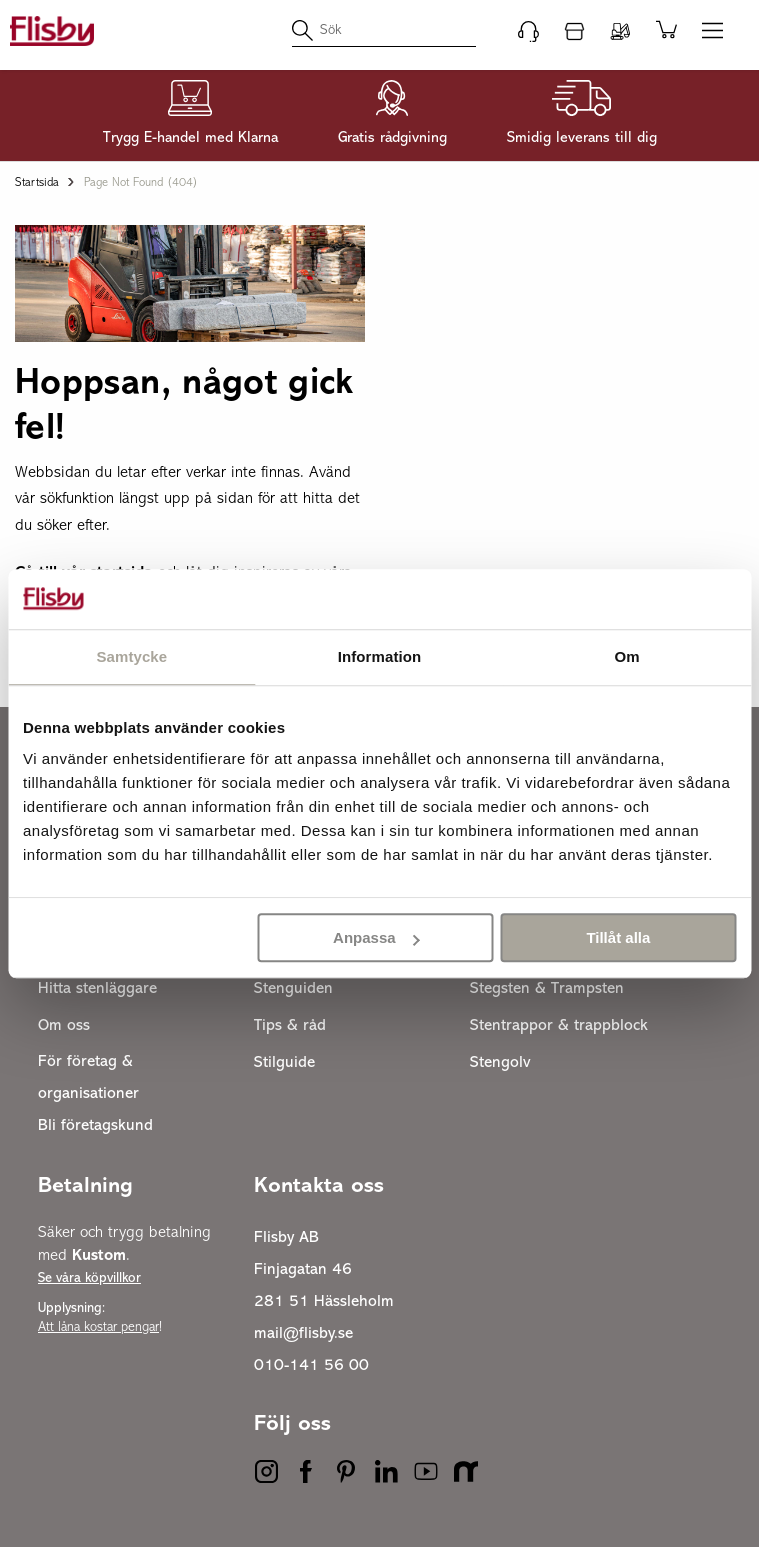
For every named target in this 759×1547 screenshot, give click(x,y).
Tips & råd (290, 1026)
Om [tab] (627, 656)
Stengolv (500, 1063)
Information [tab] (380, 656)
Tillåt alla (618, 937)
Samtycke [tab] (131, 656)
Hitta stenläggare (97, 989)
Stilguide (284, 1063)
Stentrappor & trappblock (559, 1026)
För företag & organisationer (88, 1078)
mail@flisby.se (303, 1334)
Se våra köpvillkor (89, 1278)
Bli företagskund (95, 1126)
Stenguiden (293, 989)
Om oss (64, 1026)
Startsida (37, 183)
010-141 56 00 (311, 1366)
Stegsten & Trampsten (547, 989)
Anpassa (376, 937)
